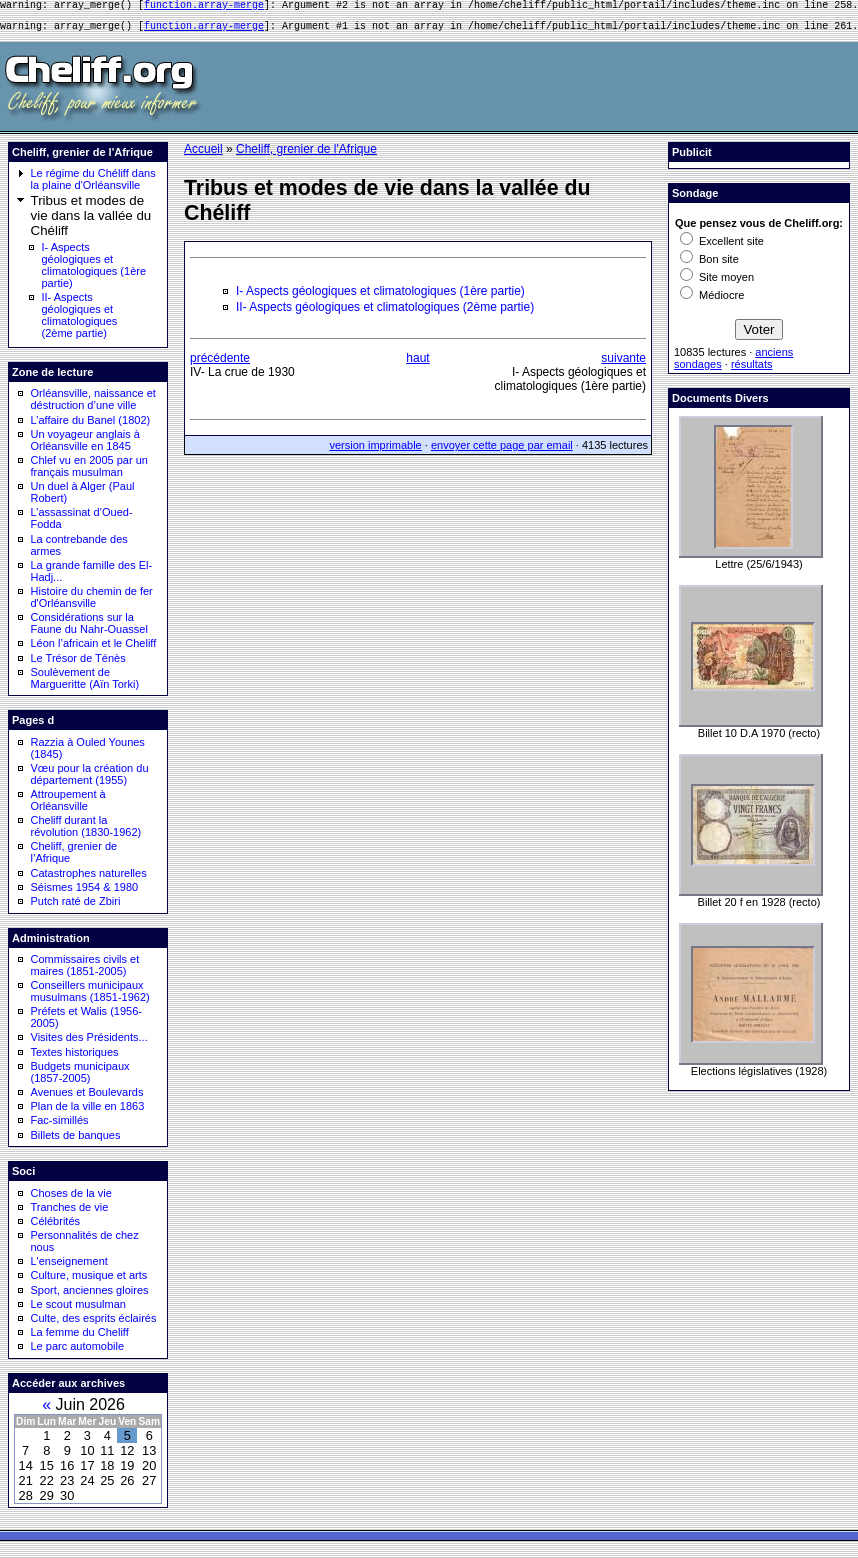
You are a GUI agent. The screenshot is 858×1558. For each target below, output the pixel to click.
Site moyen (717, 283)
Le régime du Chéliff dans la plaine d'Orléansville (93, 185)
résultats (752, 370)
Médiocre (712, 301)
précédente (220, 364)
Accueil (203, 155)
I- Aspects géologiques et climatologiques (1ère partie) (94, 271)
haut (417, 364)
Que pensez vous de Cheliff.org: (759, 229)
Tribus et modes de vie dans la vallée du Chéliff (91, 221)
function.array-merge (204, 7)
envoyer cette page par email (502, 451)
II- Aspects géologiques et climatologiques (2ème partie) (80, 321)
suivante (623, 364)
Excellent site (722, 247)
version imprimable (375, 451)
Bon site (709, 265)
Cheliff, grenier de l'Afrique (306, 155)
